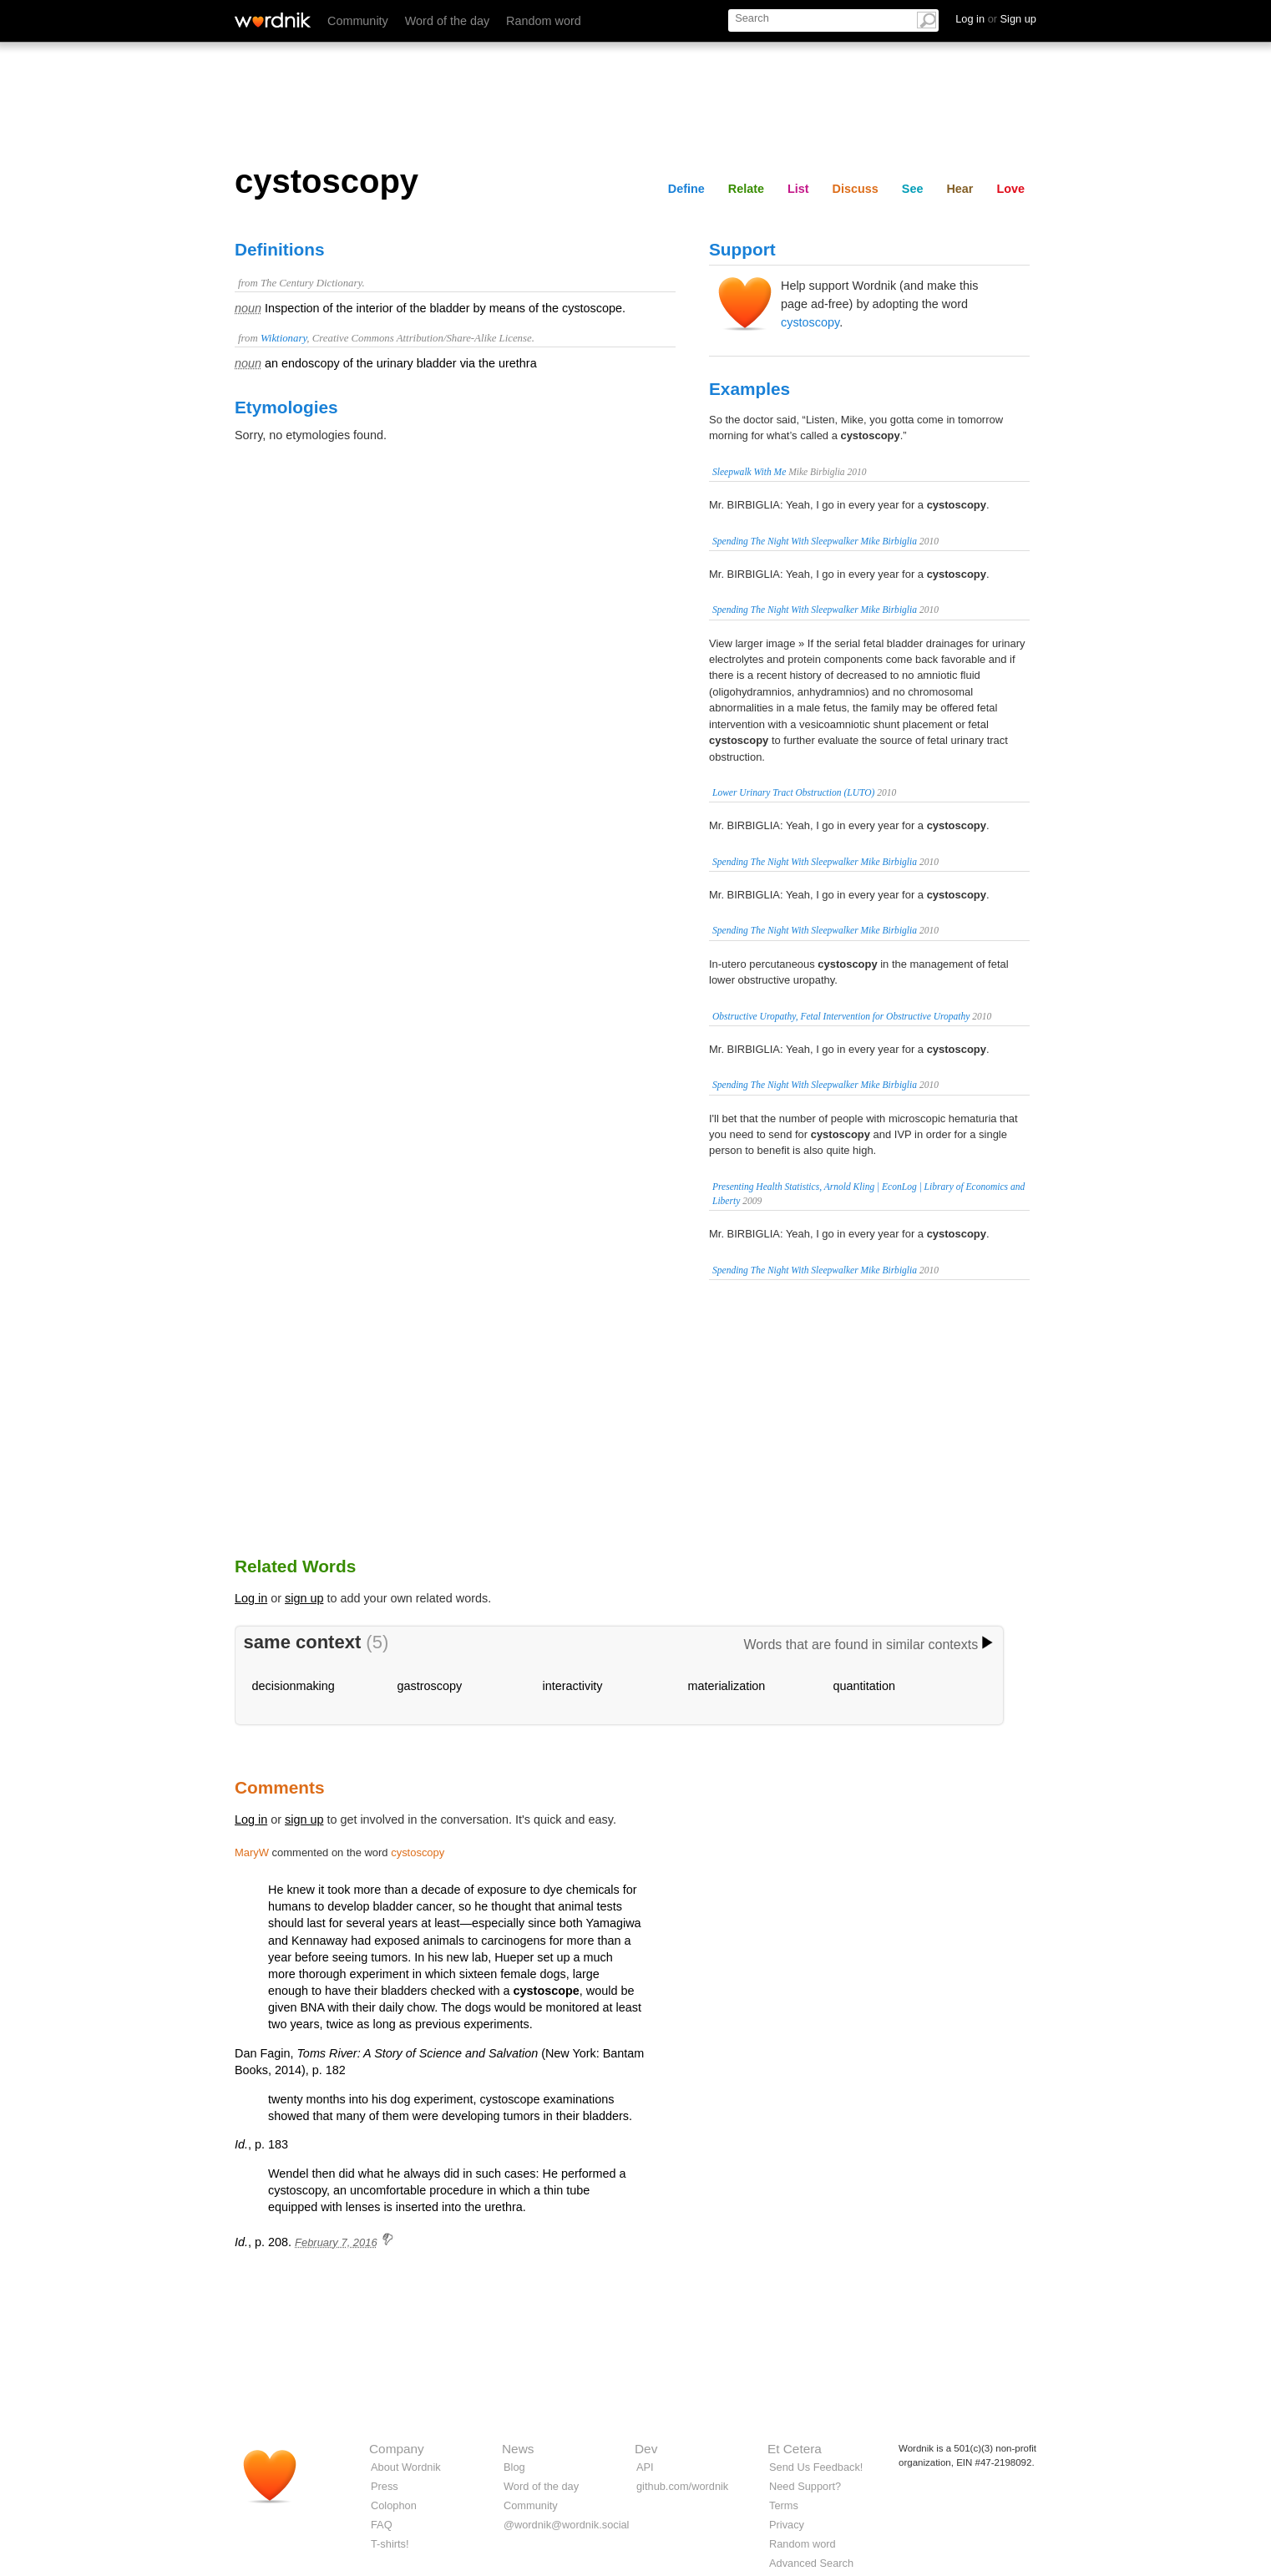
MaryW (252, 1852)
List (798, 188)
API (645, 2467)
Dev (646, 2449)
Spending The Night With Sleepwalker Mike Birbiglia (814, 541)
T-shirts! (390, 2544)
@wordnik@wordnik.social (566, 2524)
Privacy (786, 2524)
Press (384, 2486)
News (518, 2449)
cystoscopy (810, 322)
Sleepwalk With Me (749, 472)
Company (396, 2449)
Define (686, 188)
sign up (304, 1598)
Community (357, 21)
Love (1010, 188)
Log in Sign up (995, 19)
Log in (251, 1598)
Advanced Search (811, 2563)
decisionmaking (293, 1686)
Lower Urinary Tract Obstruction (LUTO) (793, 792)
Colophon (394, 2505)
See (913, 188)
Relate (746, 188)
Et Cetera (794, 2449)
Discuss (856, 188)
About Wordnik (406, 2467)
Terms (783, 2505)
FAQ (381, 2524)
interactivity (573, 1686)
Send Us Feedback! (816, 2467)
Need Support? (805, 2486)
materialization (727, 1686)
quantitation (864, 1686)
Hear (959, 188)
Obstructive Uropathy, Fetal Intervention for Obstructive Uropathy (841, 1016)
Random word (543, 21)
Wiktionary (283, 338)
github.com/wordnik (682, 2486)
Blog (514, 2467)
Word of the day (447, 21)
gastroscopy (430, 1686)
